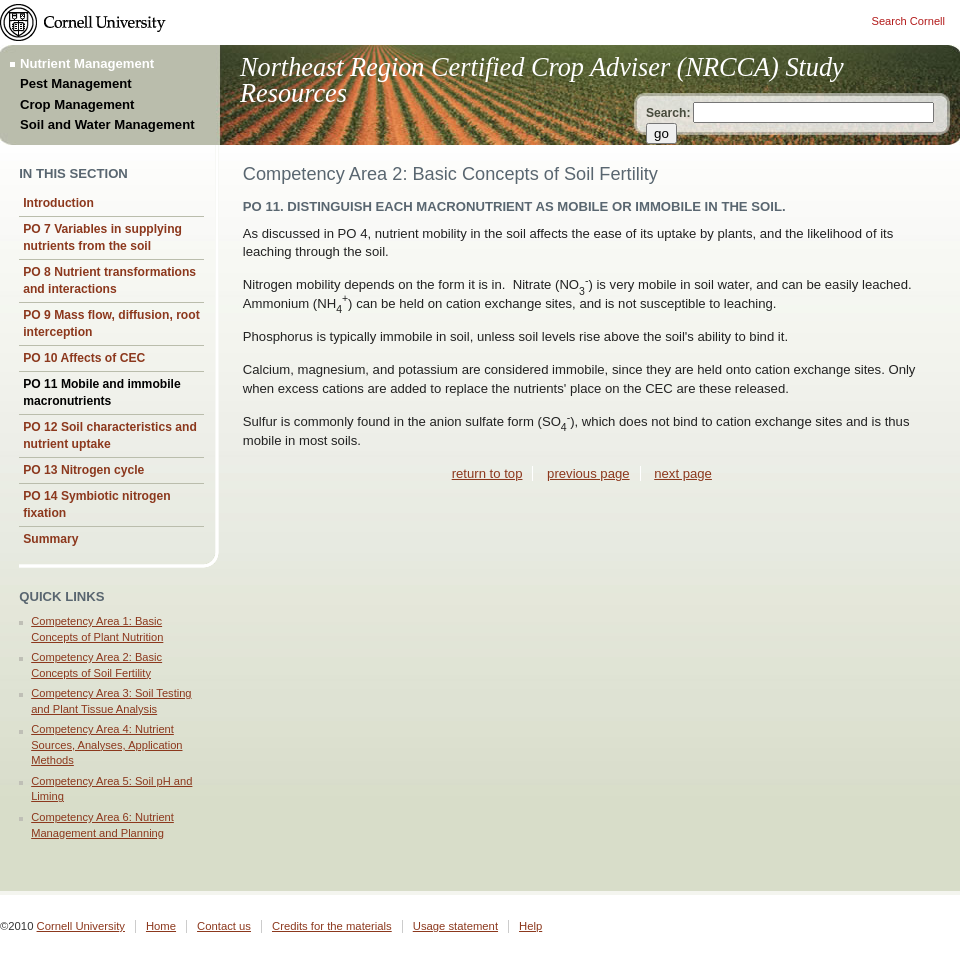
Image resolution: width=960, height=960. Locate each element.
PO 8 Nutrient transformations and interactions (109, 280)
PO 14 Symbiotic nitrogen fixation (96, 504)
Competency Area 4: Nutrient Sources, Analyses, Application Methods (106, 744)
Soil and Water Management (107, 124)
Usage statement (455, 926)
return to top (487, 473)
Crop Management (77, 104)
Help (530, 926)
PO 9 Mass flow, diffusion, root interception (111, 323)
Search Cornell (908, 21)
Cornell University (81, 926)
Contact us (224, 926)
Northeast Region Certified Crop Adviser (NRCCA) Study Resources (542, 80)
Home (161, 926)
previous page (588, 473)
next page (683, 473)
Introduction (58, 203)
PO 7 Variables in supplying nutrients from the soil (102, 237)
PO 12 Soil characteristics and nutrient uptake (110, 435)
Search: (668, 113)
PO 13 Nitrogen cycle (83, 470)
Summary (50, 539)
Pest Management (76, 83)
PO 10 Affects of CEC (84, 358)
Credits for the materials (332, 926)
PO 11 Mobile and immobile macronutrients (101, 392)
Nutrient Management (87, 63)
